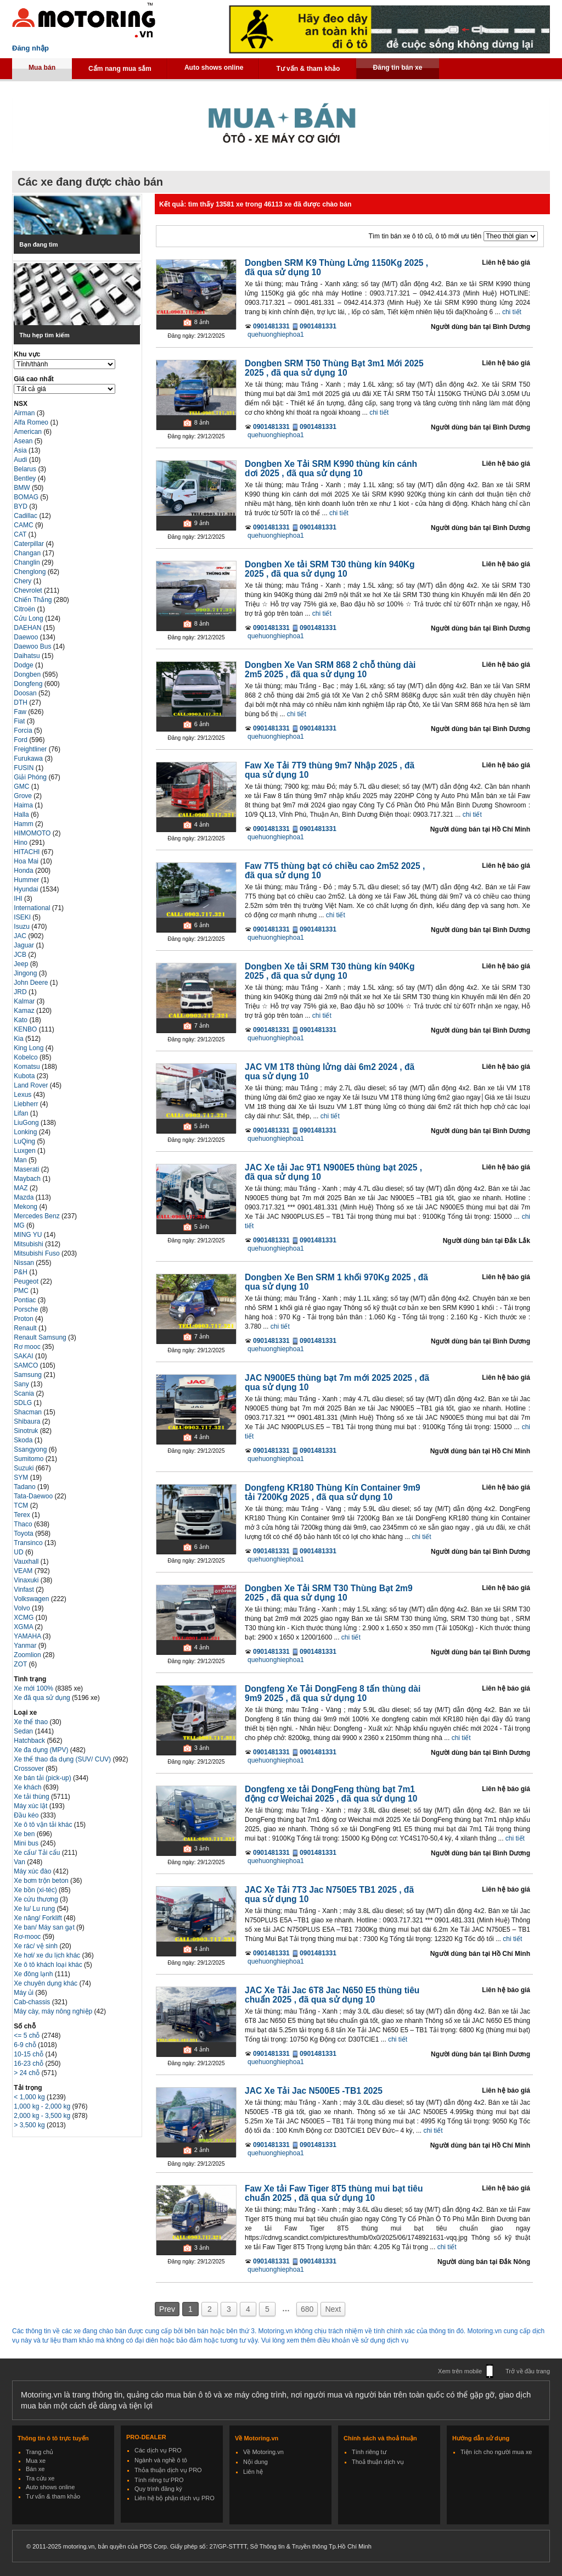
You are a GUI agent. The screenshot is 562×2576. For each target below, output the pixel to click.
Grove (23, 796)
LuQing (25, 1141)
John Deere (31, 982)
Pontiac (25, 1300)
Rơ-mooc (28, 1937)
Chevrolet (29, 590)
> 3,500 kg (30, 2125)
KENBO (26, 1029)
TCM (22, 1505)
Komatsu (28, 1066)
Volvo (23, 1608)
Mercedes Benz (37, 1216)
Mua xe (36, 2460)
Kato (21, 1020)
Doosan (26, 693)
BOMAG (27, 497)
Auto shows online (214, 67)
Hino (21, 842)
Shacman (28, 1412)
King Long (29, 1048)
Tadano (25, 1487)
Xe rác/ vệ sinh (36, 1946)
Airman (25, 413)
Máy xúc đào (33, 1871)
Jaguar (25, 945)
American (28, 432)
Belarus (26, 469)
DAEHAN (28, 628)
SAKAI (24, 1356)
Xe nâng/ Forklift (39, 1918)
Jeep (22, 964)
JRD (21, 992)
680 (307, 2309)
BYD (21, 506)
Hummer (27, 880)
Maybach (28, 1179)
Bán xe (35, 2469)
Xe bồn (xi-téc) (36, 1890)
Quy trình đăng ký (158, 2488)
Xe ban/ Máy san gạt (45, 1927)
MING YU (28, 1235)
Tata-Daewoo (34, 1496)
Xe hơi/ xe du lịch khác (48, 1955)
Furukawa (29, 758)
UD (19, 1552)
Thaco (24, 1524)
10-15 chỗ (29, 2054)
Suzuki (24, 1468)
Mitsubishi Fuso (37, 1253)
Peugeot (27, 1281)
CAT (21, 534)
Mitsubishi (29, 1244)
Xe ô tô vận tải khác (44, 1824)
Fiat (20, 721)
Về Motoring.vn (263, 2452)
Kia (19, 1038)
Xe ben (25, 1834)
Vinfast (25, 1589)
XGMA (24, 1627)
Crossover (30, 1768)
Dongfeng (29, 684)
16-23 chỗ (29, 2063)
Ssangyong (31, 1449)
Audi (21, 460)
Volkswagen (32, 1599)
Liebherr (27, 1104)
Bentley (25, 478)
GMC (22, 786)
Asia (21, 450)
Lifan (22, 1113)
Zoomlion (28, 1655)
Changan (28, 553)
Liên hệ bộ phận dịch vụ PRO (174, 2498)
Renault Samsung (41, 1337)
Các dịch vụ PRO (158, 2450)
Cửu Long (29, 618)
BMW (23, 488)
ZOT (21, 1664)
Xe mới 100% (33, 1688)
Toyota (24, 1533)
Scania (25, 1393)
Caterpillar (30, 544)
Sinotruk (27, 1431)
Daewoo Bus (33, 646)
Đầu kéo (27, 1815)
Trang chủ (39, 2452)
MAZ (22, 1188)
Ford (21, 740)
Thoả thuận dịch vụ (378, 2461)
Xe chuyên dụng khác (46, 1983)
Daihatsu (28, 656)
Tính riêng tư (369, 2452)
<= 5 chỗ (27, 2035)
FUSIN (24, 768)
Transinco (29, 1543)
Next (333, 2309)
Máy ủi (24, 1993)
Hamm (24, 824)
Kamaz (25, 1010)
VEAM (24, 1571)
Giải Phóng (31, 777)
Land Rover (31, 1085)
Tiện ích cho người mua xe (496, 2452)
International (33, 908)
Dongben (28, 674)
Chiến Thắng (33, 600)
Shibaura (28, 1421)
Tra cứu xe (40, 2478)
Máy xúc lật (31, 1806)
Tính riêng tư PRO (159, 2480)
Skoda (24, 1440)
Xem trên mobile (460, 2371)
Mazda (24, 1197)
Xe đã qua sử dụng (42, 1698)
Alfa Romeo (32, 422)
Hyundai (27, 889)
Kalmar (25, 1001)
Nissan (25, 1263)
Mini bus (27, 1843)
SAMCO (27, 1365)
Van (20, 1862)
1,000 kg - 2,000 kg (43, 2106)
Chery (23, 581)
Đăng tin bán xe (397, 67)
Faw (21, 712)
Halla (22, 814)
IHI (19, 898)
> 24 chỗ (27, 2073)
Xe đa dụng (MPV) (42, 1750)
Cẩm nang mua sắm (119, 69)
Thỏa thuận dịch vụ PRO (168, 2470)
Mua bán (42, 67)
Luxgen (25, 1151)
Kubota (25, 1076)
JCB (21, 954)
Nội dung (255, 2461)
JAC (21, 936)
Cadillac (26, 516)
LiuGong (27, 1123)
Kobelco (27, 1057)
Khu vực (27, 354)
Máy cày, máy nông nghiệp (54, 2011)
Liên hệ (253, 2471)
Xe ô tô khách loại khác (49, 1965)
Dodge (24, 665)
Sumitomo (29, 1459)
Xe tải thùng (32, 1796)
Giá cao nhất (33, 379)
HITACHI (27, 852)
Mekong (26, 1207)
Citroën (25, 609)
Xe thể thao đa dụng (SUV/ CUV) (63, 1759)
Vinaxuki (27, 1580)
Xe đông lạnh (34, 1974)
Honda (24, 870)
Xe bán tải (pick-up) (43, 1778)
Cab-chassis (33, 2002)
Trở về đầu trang (527, 2371)
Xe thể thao (31, 1722)
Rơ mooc (28, 1347)
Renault (26, 1328)
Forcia (24, 730)
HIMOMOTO (33, 833)
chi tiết (511, 312)
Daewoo (27, 637)
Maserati (27, 1169)
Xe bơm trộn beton (42, 1880)
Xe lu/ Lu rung (35, 1909)
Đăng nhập (30, 48)
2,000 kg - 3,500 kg (43, 2116)
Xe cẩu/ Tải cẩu (37, 1852)
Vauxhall (27, 1561)
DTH (21, 702)
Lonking (26, 1132)
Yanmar (26, 1645)
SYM (22, 1477)
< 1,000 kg (30, 2097)
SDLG (23, 1403)
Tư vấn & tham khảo (308, 69)
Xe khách (28, 1787)
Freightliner (31, 749)
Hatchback (30, 1740)
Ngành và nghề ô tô (160, 2460)
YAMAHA (28, 1636)
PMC (22, 1291)
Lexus (23, 1095)
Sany (22, 1384)
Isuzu (22, 926)
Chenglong (30, 572)
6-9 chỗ (26, 2045)
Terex (23, 1515)
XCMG (24, 1617)
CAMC (24, 525)
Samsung (28, 1375)
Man (21, 1160)
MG (20, 1225)
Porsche (27, 1309)
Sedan (24, 1731)
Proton (24, 1319)
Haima (24, 805)
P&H (21, 1272)
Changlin (28, 562)
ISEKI (23, 917)
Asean (24, 441)
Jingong (26, 973)
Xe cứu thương (37, 1899)
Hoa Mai (27, 861)
